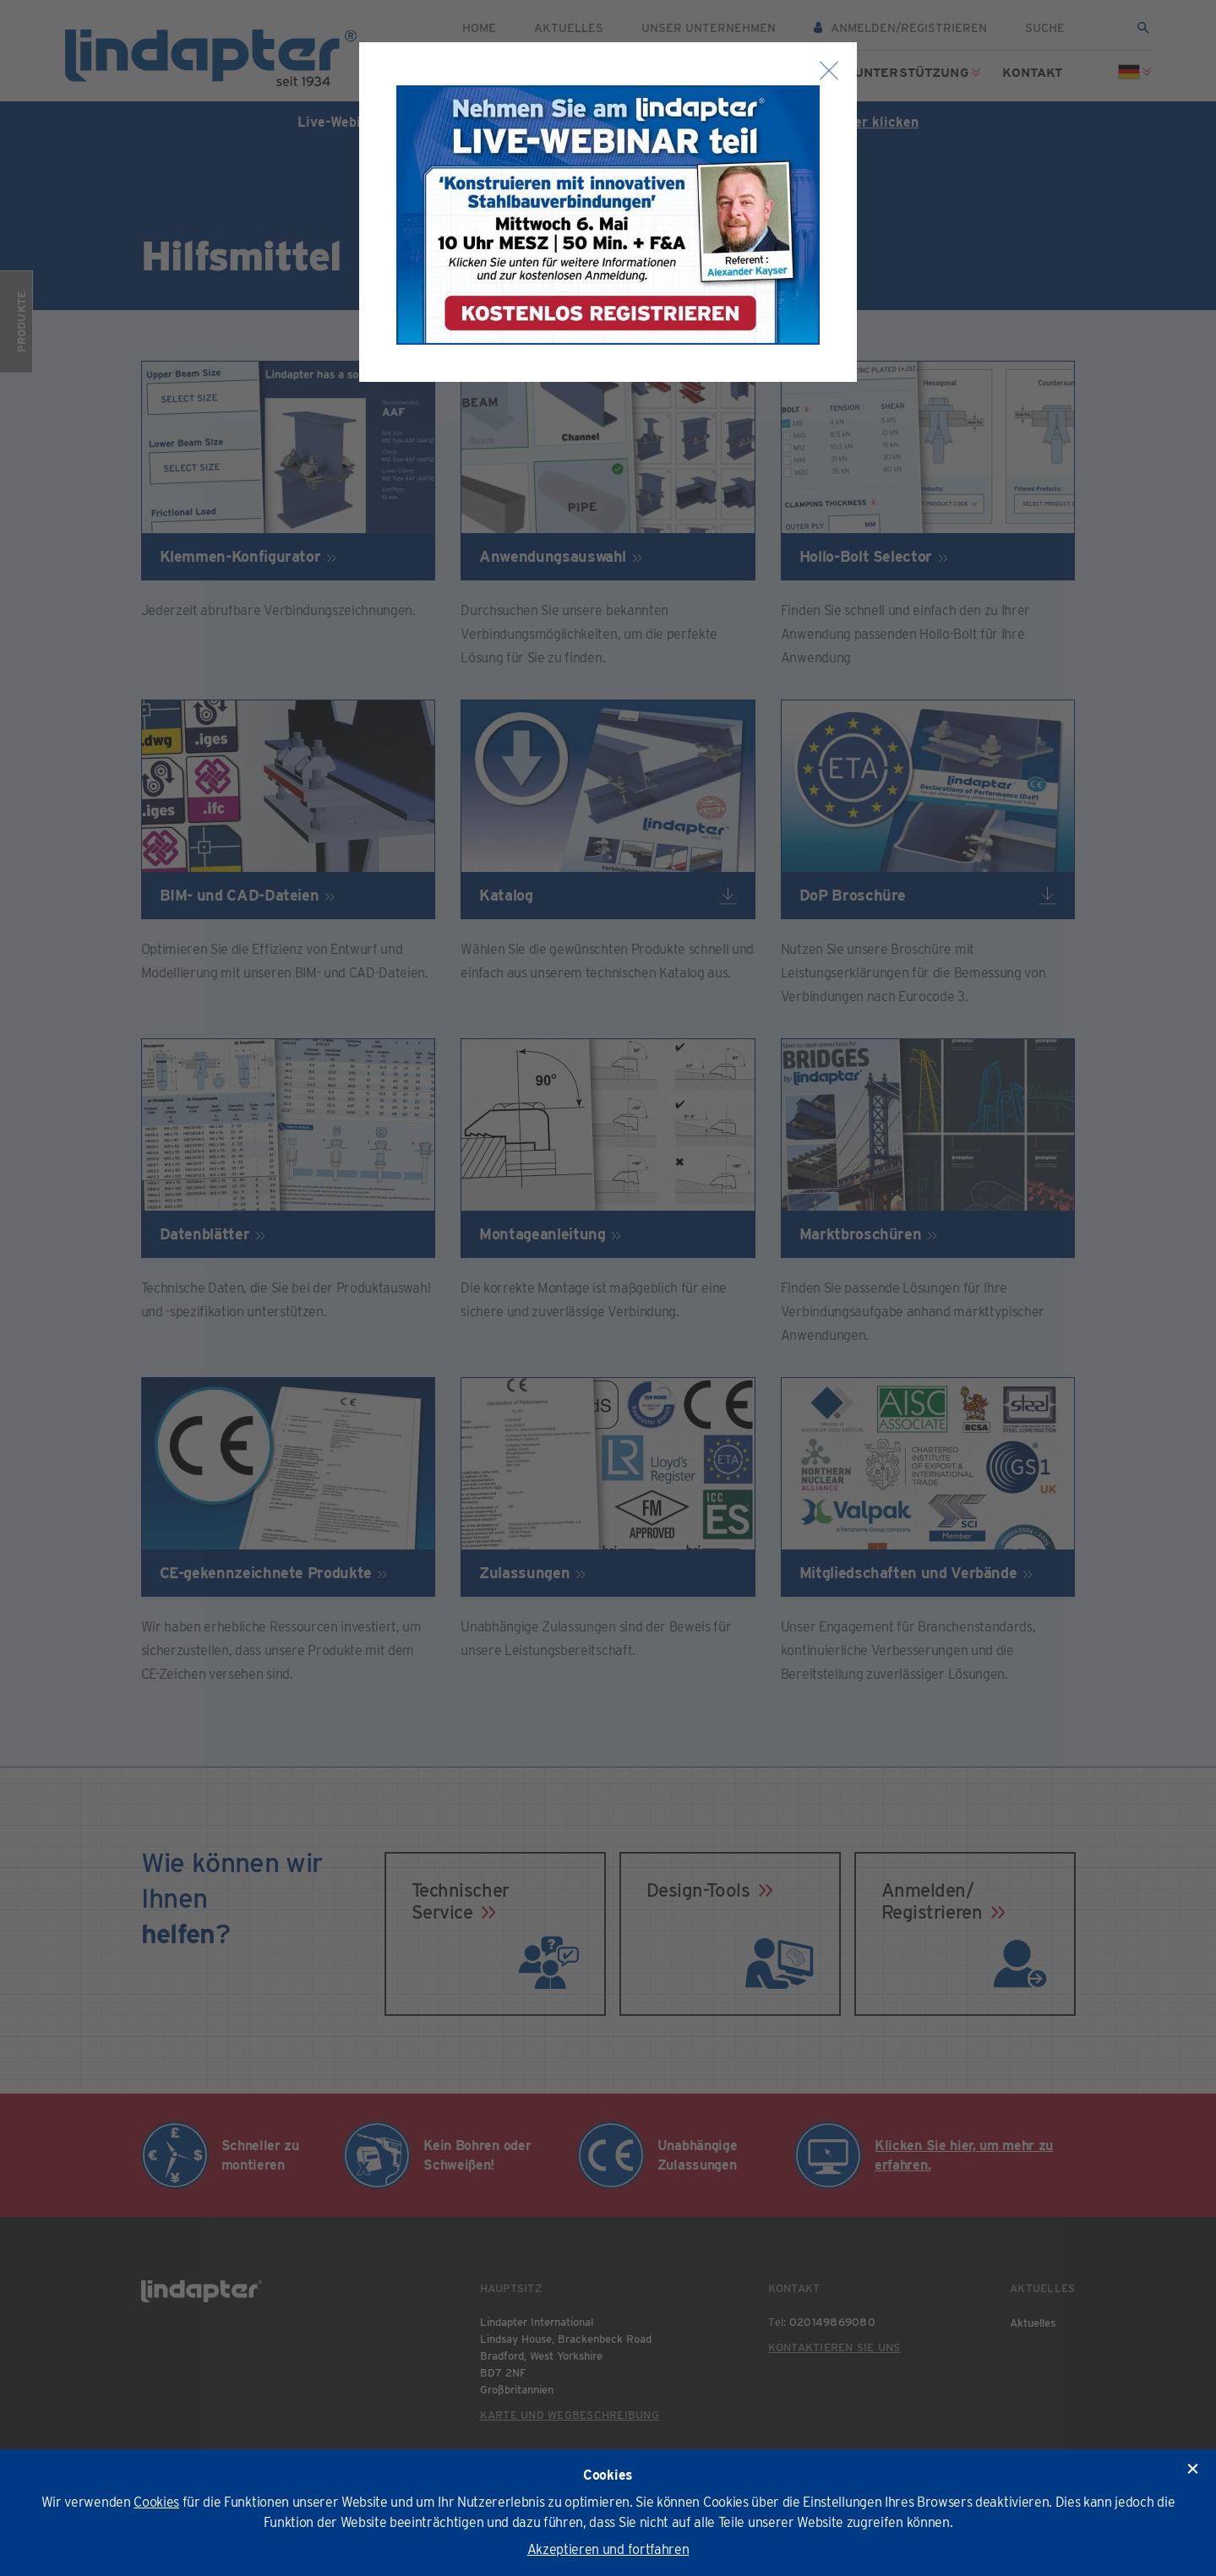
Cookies (156, 2502)
